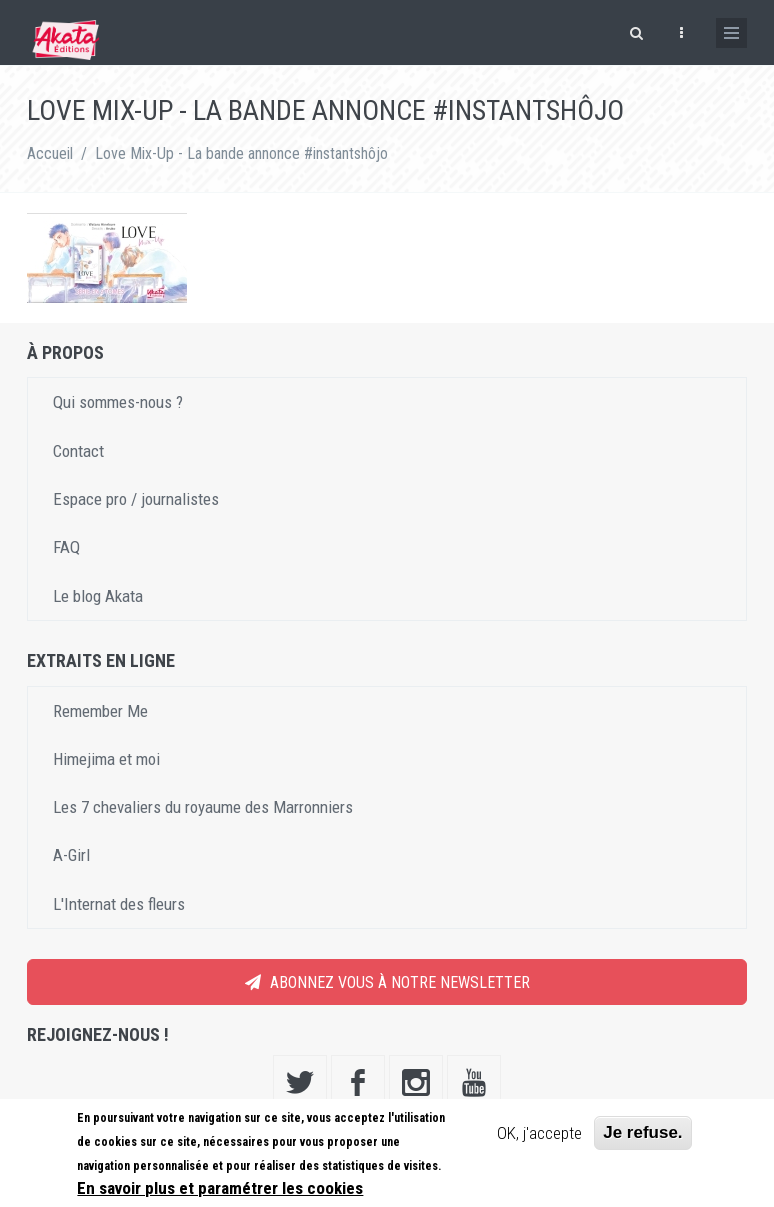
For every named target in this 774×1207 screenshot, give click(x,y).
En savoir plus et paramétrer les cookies (220, 1188)
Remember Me (100, 711)
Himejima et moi (106, 759)
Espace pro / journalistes (136, 499)
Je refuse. (642, 1132)
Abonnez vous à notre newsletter (387, 982)
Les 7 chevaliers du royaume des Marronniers (203, 807)
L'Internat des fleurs (119, 904)
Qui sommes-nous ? (118, 402)
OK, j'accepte (539, 1133)
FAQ (66, 547)
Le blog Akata (98, 596)
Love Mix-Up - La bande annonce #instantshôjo (241, 153)
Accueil (50, 153)
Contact (78, 451)
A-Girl (71, 855)
